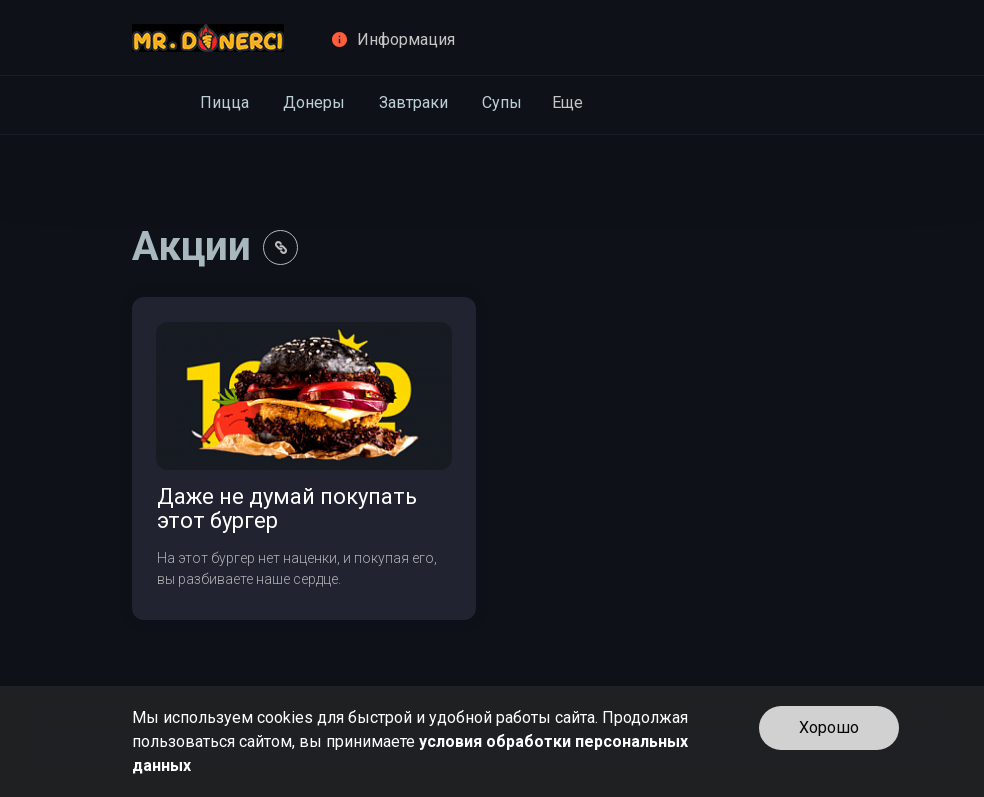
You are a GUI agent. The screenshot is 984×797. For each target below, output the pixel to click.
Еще (567, 102)
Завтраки (413, 102)
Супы (502, 102)
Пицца (224, 102)
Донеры (314, 102)
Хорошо (829, 727)
